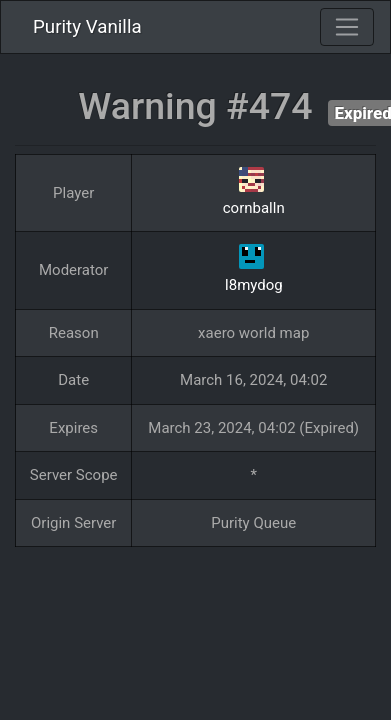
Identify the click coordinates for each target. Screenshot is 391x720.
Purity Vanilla (87, 27)
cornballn (254, 208)
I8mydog (254, 285)
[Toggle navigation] (347, 27)
